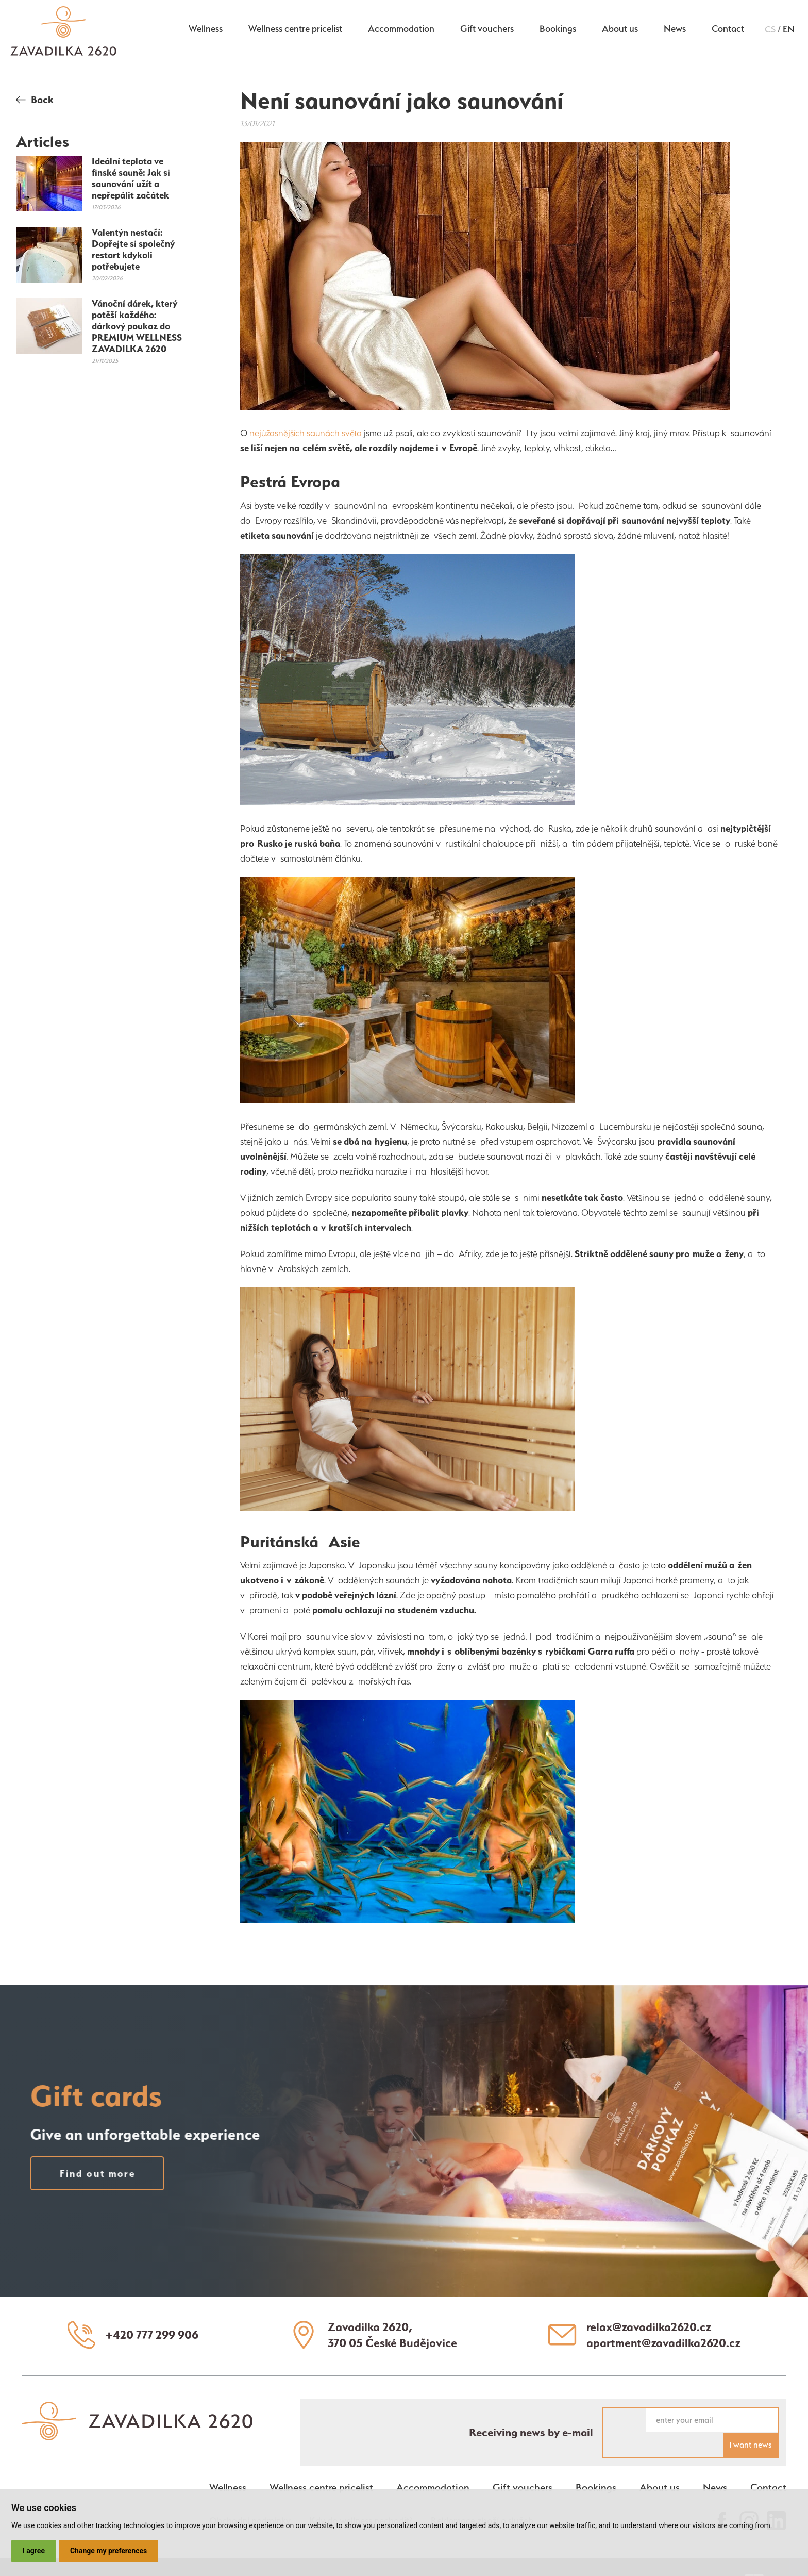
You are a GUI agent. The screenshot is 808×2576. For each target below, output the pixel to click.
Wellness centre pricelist (295, 30)
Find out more (74, 2171)
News (674, 30)
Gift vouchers (486, 30)
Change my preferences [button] (109, 2551)
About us (619, 30)
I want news (750, 2418)
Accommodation (400, 30)
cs (770, 30)
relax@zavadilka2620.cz (649, 2325)
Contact (727, 30)
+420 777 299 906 (153, 2333)
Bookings (557, 30)
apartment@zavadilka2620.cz (664, 2341)
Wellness (205, 30)
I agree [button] (34, 2551)
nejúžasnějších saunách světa (307, 432)
